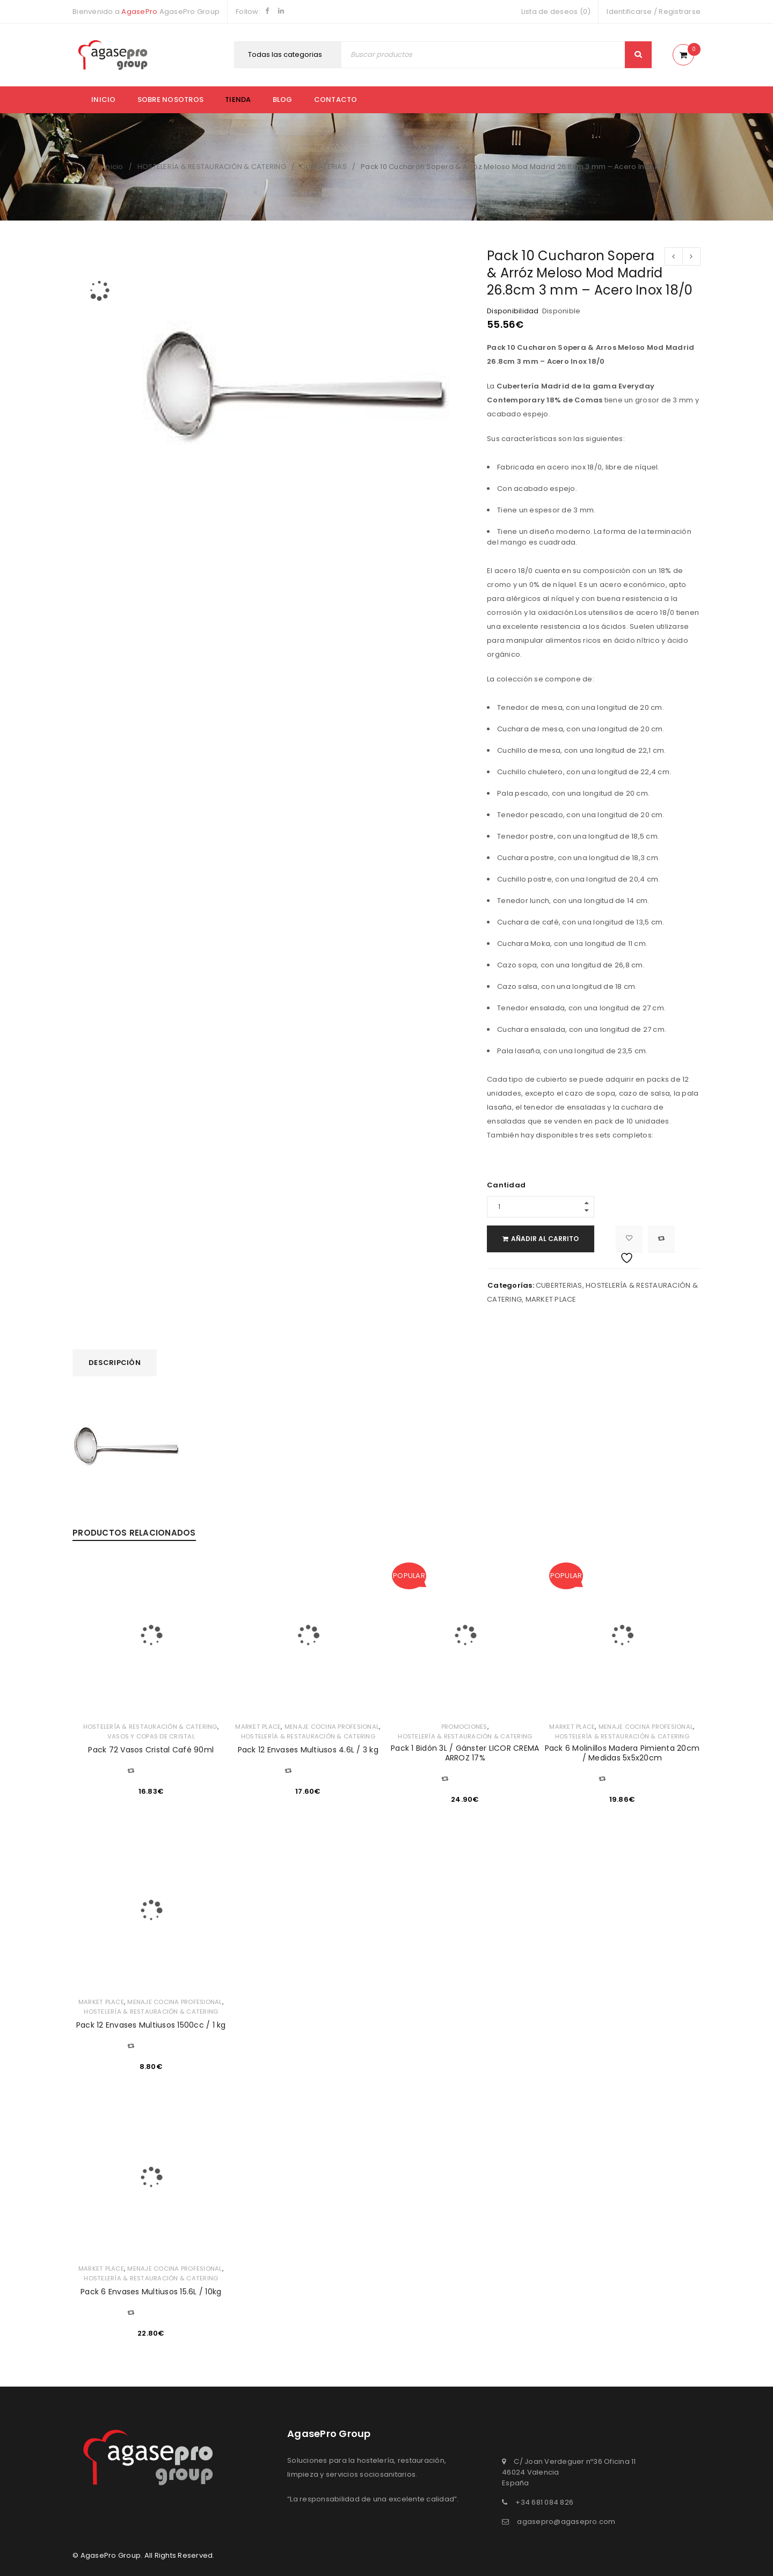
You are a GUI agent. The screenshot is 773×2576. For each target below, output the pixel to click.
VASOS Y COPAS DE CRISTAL (151, 1736)
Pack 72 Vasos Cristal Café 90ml (151, 1749)
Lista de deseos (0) (556, 11)
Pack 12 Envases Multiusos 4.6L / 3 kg (308, 1749)
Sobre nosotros (170, 99)
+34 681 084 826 (544, 2502)
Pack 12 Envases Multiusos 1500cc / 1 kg (151, 2025)
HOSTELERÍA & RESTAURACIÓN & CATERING (211, 167)
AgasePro (139, 11)
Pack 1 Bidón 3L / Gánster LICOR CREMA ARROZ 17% (465, 1753)
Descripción (115, 1362)
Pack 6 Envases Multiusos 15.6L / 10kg (151, 2291)
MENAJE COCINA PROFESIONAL (332, 1726)
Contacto (336, 99)
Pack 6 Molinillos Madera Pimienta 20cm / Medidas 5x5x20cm (622, 1753)
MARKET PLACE (551, 1299)
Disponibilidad (513, 311)
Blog (283, 99)
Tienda (238, 99)
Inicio (103, 99)
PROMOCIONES (464, 1726)
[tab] (114, 1362)
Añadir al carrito (553, 1238)
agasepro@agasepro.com (566, 2521)
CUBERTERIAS (323, 167)
